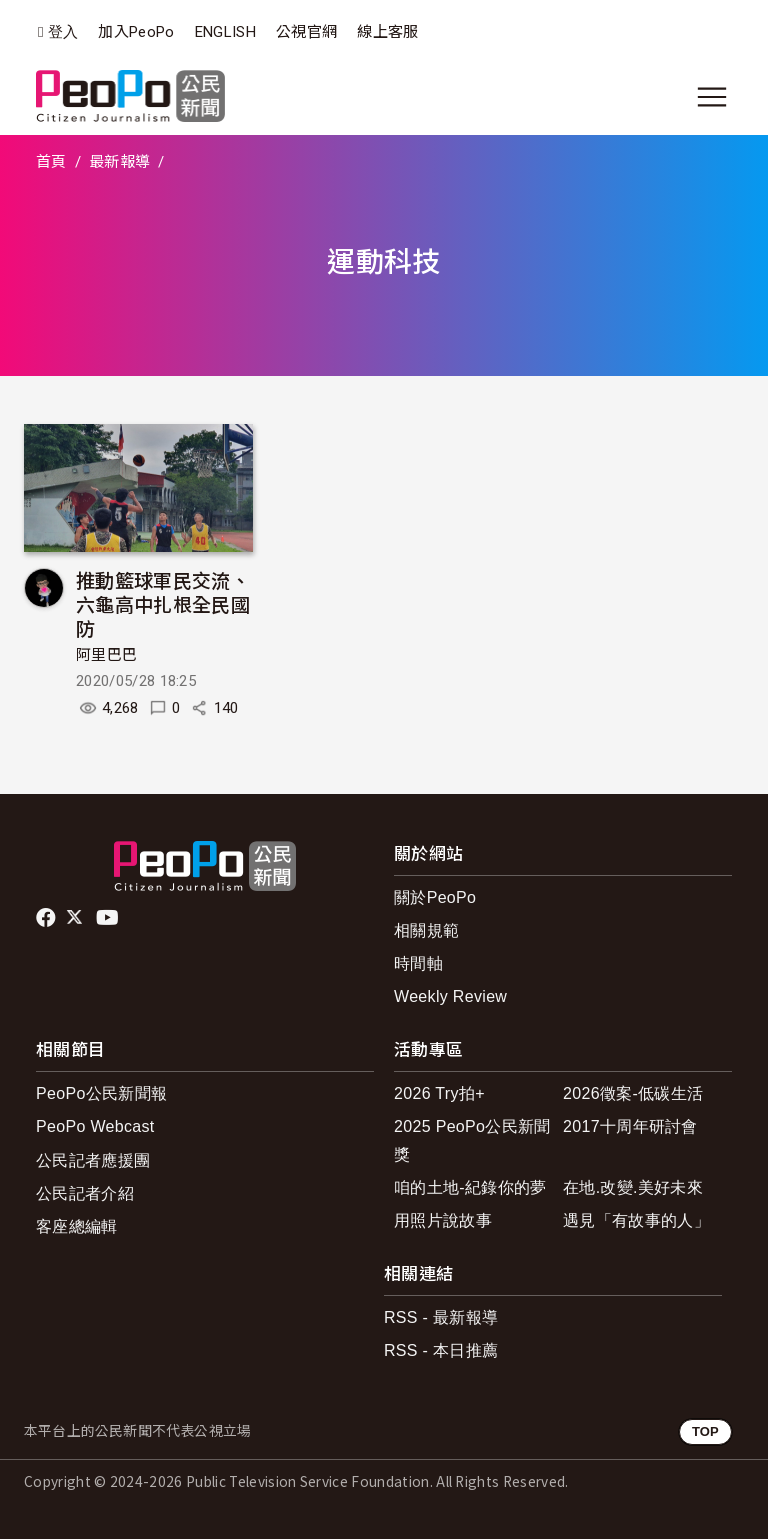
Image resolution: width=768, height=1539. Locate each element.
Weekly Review (450, 996)
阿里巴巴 (106, 655)
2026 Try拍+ (439, 1093)
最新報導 (119, 162)
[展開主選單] (712, 97)
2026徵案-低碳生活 (633, 1093)
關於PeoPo (435, 897)
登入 (63, 32)
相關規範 (426, 930)
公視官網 (306, 32)
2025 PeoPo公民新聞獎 (472, 1140)
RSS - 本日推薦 (441, 1350)
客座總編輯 (77, 1226)
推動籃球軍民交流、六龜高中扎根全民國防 (163, 603)
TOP (705, 1431)
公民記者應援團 (93, 1160)
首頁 (51, 162)
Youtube (109, 918)
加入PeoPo (136, 32)
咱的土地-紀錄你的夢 (470, 1187)
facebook (47, 918)
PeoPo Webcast (95, 1126)
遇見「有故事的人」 (636, 1220)
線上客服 (387, 32)
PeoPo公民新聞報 (101, 1093)
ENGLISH (225, 32)
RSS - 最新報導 (441, 1317)
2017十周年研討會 (630, 1126)
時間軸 (418, 963)
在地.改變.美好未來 (633, 1187)
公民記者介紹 (85, 1193)
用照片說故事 (443, 1220)
